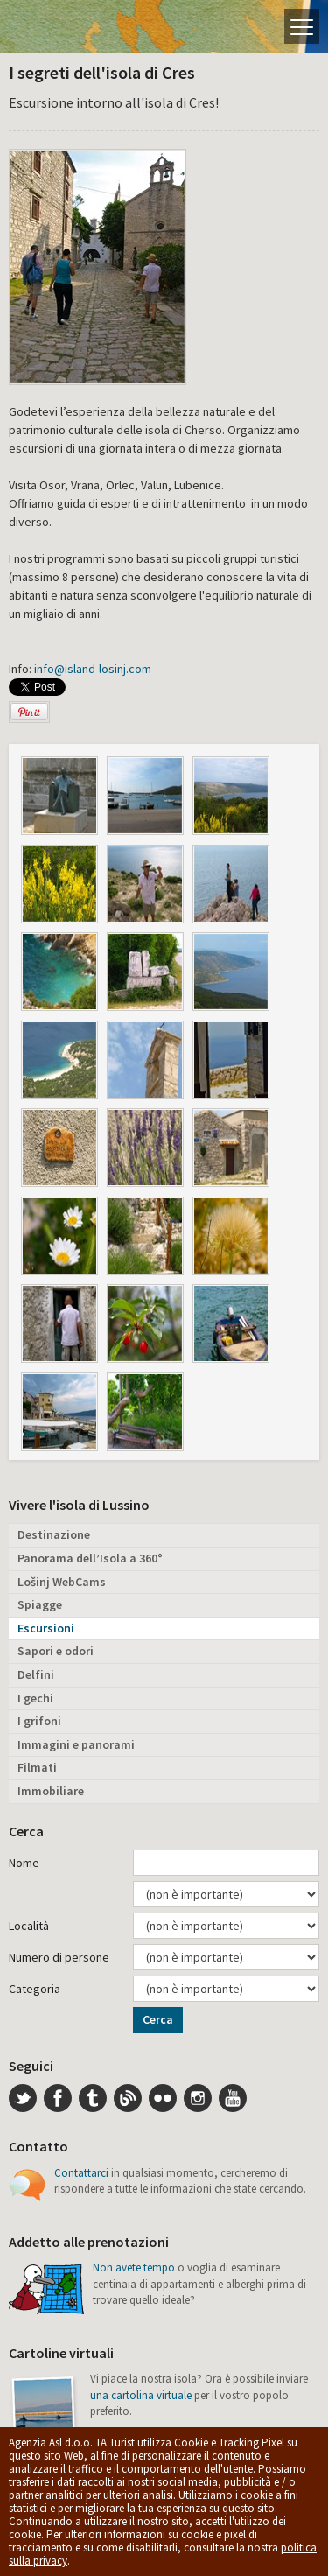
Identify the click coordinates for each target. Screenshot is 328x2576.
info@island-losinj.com (92, 669)
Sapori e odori (55, 1651)
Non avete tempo (134, 2267)
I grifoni (39, 1721)
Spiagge (39, 1604)
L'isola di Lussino (74, 26)
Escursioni (45, 1628)
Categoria (34, 1989)
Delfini (35, 1674)
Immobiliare (50, 1791)
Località (29, 1926)
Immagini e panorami (76, 1744)
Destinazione (53, 1534)
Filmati (37, 1767)
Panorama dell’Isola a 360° (90, 1558)
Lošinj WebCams (61, 1582)
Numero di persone (59, 1957)
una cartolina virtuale (141, 2395)
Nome (24, 1863)
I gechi (35, 1698)
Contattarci (81, 2172)
